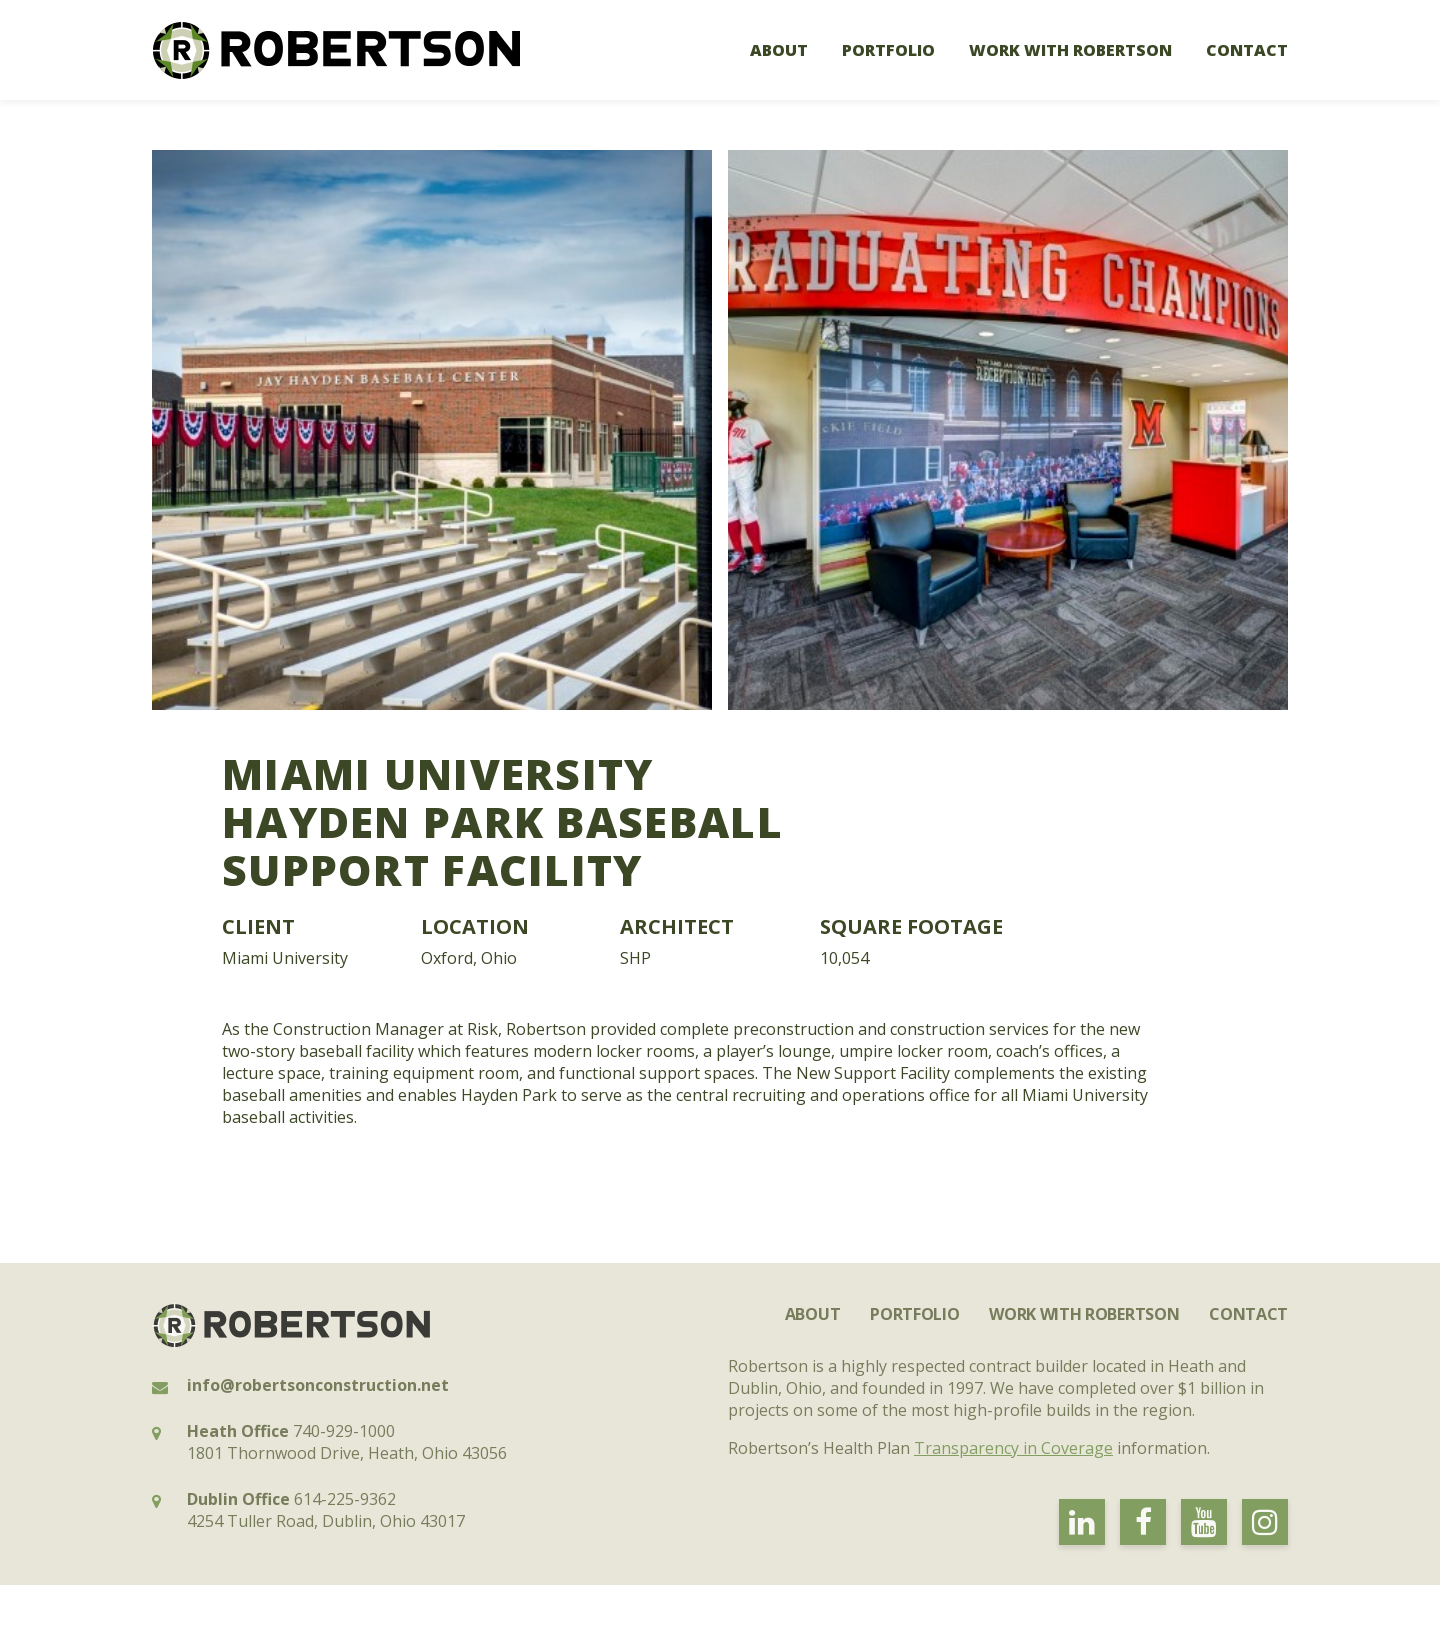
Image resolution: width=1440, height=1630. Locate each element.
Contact (1247, 50)
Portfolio (888, 50)
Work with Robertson (1070, 50)
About (779, 50)
